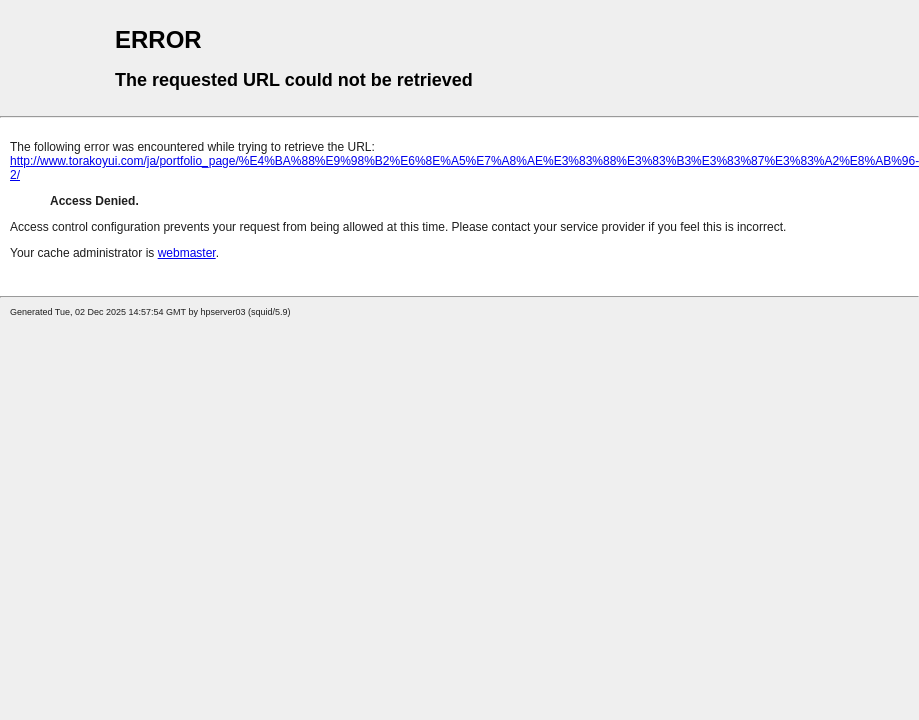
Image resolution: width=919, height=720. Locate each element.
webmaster (187, 253)
